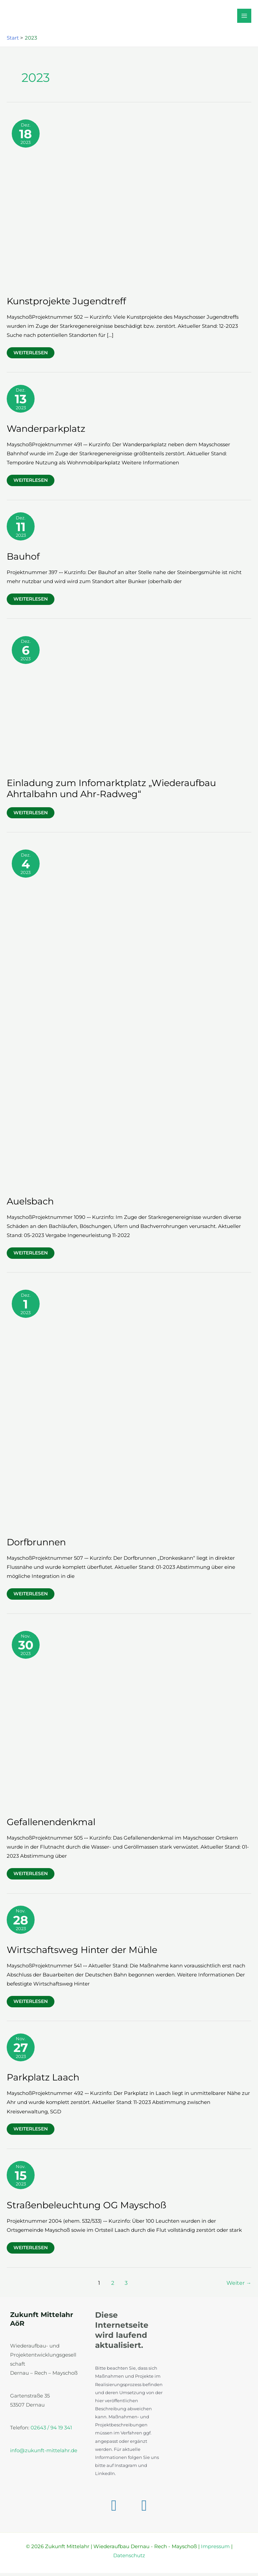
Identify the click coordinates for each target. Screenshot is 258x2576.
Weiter (238, 2286)
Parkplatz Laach (43, 2080)
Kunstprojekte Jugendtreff (66, 304)
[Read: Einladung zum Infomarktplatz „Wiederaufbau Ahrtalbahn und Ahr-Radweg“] (129, 703)
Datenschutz (129, 2559)
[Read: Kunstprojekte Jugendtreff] (129, 204)
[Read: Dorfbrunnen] (129, 1410)
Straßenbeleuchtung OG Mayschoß (86, 2208)
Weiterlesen (33, 357)
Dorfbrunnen (36, 1545)
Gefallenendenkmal (51, 1825)
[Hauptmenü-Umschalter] (244, 17)
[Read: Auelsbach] (128, 1019)
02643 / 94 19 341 (51, 2431)
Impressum (215, 2549)
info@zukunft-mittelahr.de (43, 2454)
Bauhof (23, 559)
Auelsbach (30, 1204)
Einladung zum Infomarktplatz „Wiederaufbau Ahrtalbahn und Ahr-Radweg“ (111, 791)
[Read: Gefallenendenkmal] (129, 1720)
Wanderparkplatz (46, 431)
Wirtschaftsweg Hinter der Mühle (82, 1952)
